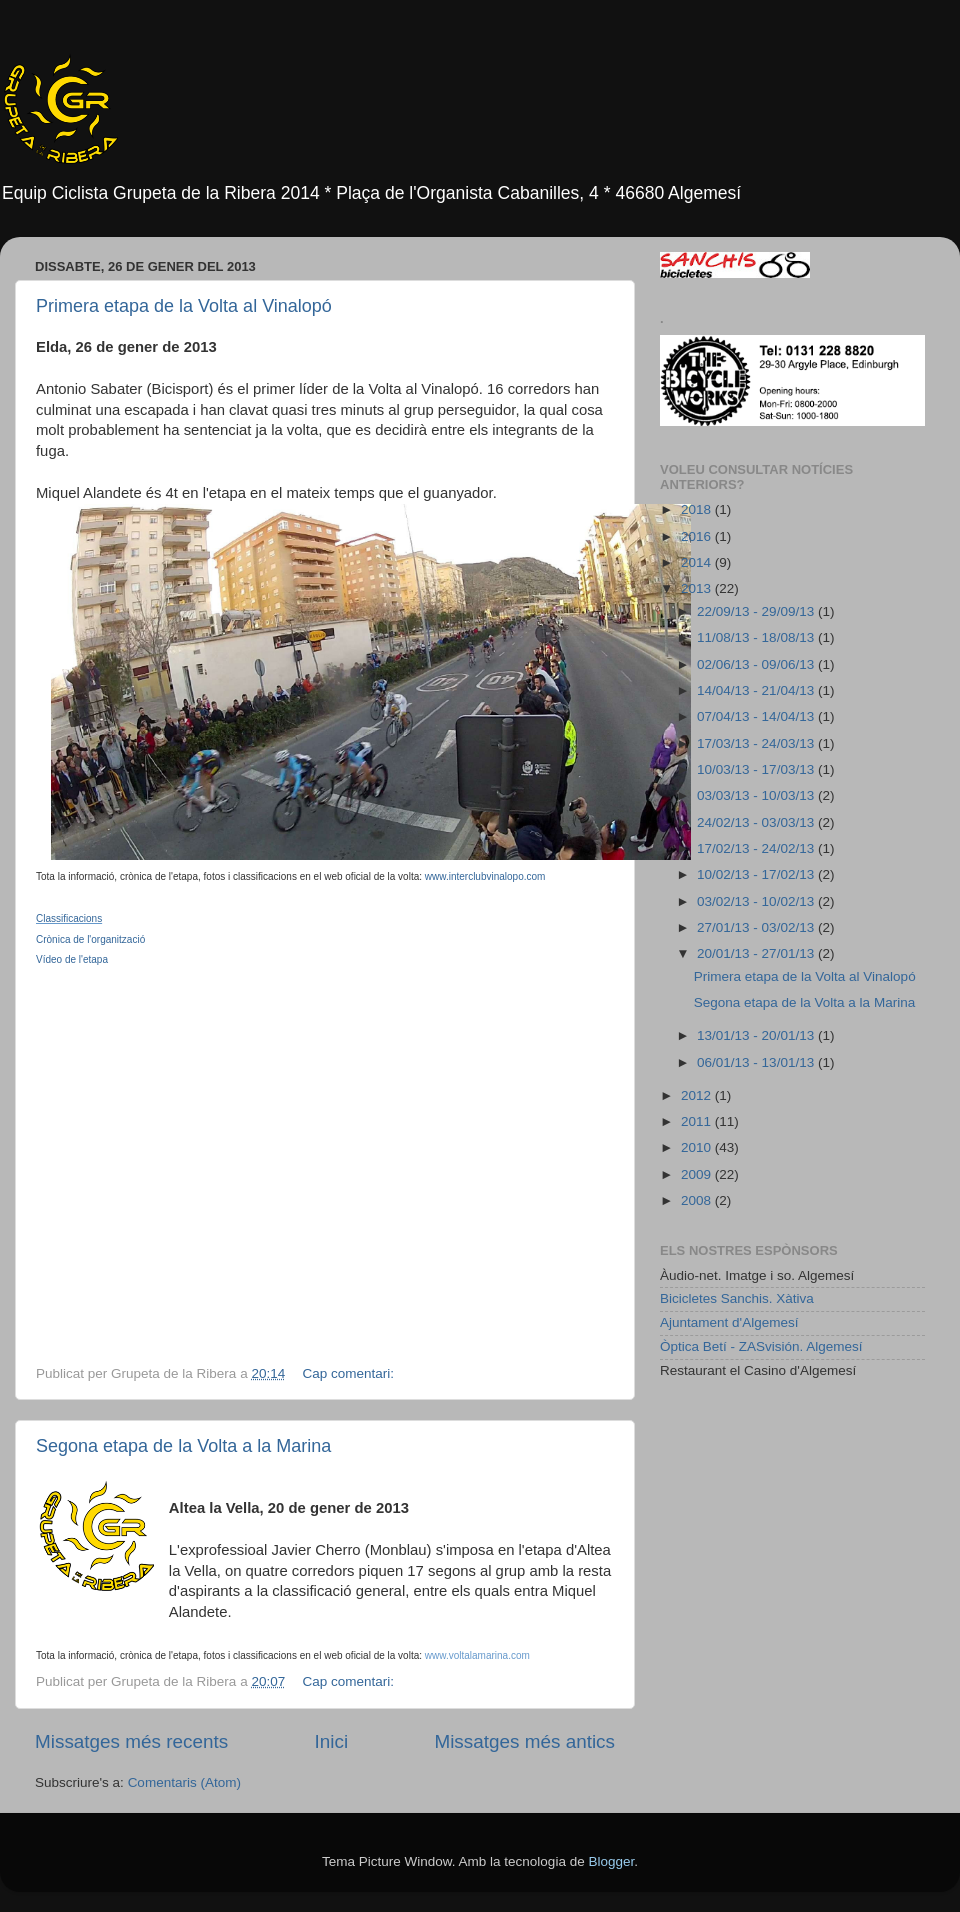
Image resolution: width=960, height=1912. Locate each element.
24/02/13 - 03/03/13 (757, 822)
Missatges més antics (524, 1741)
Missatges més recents (131, 1741)
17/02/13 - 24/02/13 (757, 848)
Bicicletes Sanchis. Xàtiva (737, 1298)
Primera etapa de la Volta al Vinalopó (184, 306)
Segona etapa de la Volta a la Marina (183, 1446)
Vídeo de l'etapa (72, 959)
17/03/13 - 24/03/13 (757, 743)
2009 (698, 1174)
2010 (698, 1147)
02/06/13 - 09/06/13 (757, 664)
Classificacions (69, 918)
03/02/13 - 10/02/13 (757, 901)
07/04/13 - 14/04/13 (757, 716)
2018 (698, 509)
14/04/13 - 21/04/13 (757, 690)
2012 (698, 1095)
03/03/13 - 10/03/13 (757, 795)
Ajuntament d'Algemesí (729, 1322)
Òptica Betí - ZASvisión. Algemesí (761, 1346)
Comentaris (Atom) (184, 1782)
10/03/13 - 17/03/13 (757, 769)
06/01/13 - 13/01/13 (757, 1062)
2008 (698, 1200)
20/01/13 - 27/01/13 (757, 953)
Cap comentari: (349, 1373)
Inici (332, 1741)
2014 (698, 562)
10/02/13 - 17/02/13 (757, 874)
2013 (698, 588)
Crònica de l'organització (90, 939)
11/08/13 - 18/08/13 (757, 637)
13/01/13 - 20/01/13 (757, 1035)
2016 (698, 536)
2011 (698, 1121)
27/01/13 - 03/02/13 (757, 927)
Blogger (611, 1861)
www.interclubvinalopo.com (485, 876)
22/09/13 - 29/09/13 (757, 611)
